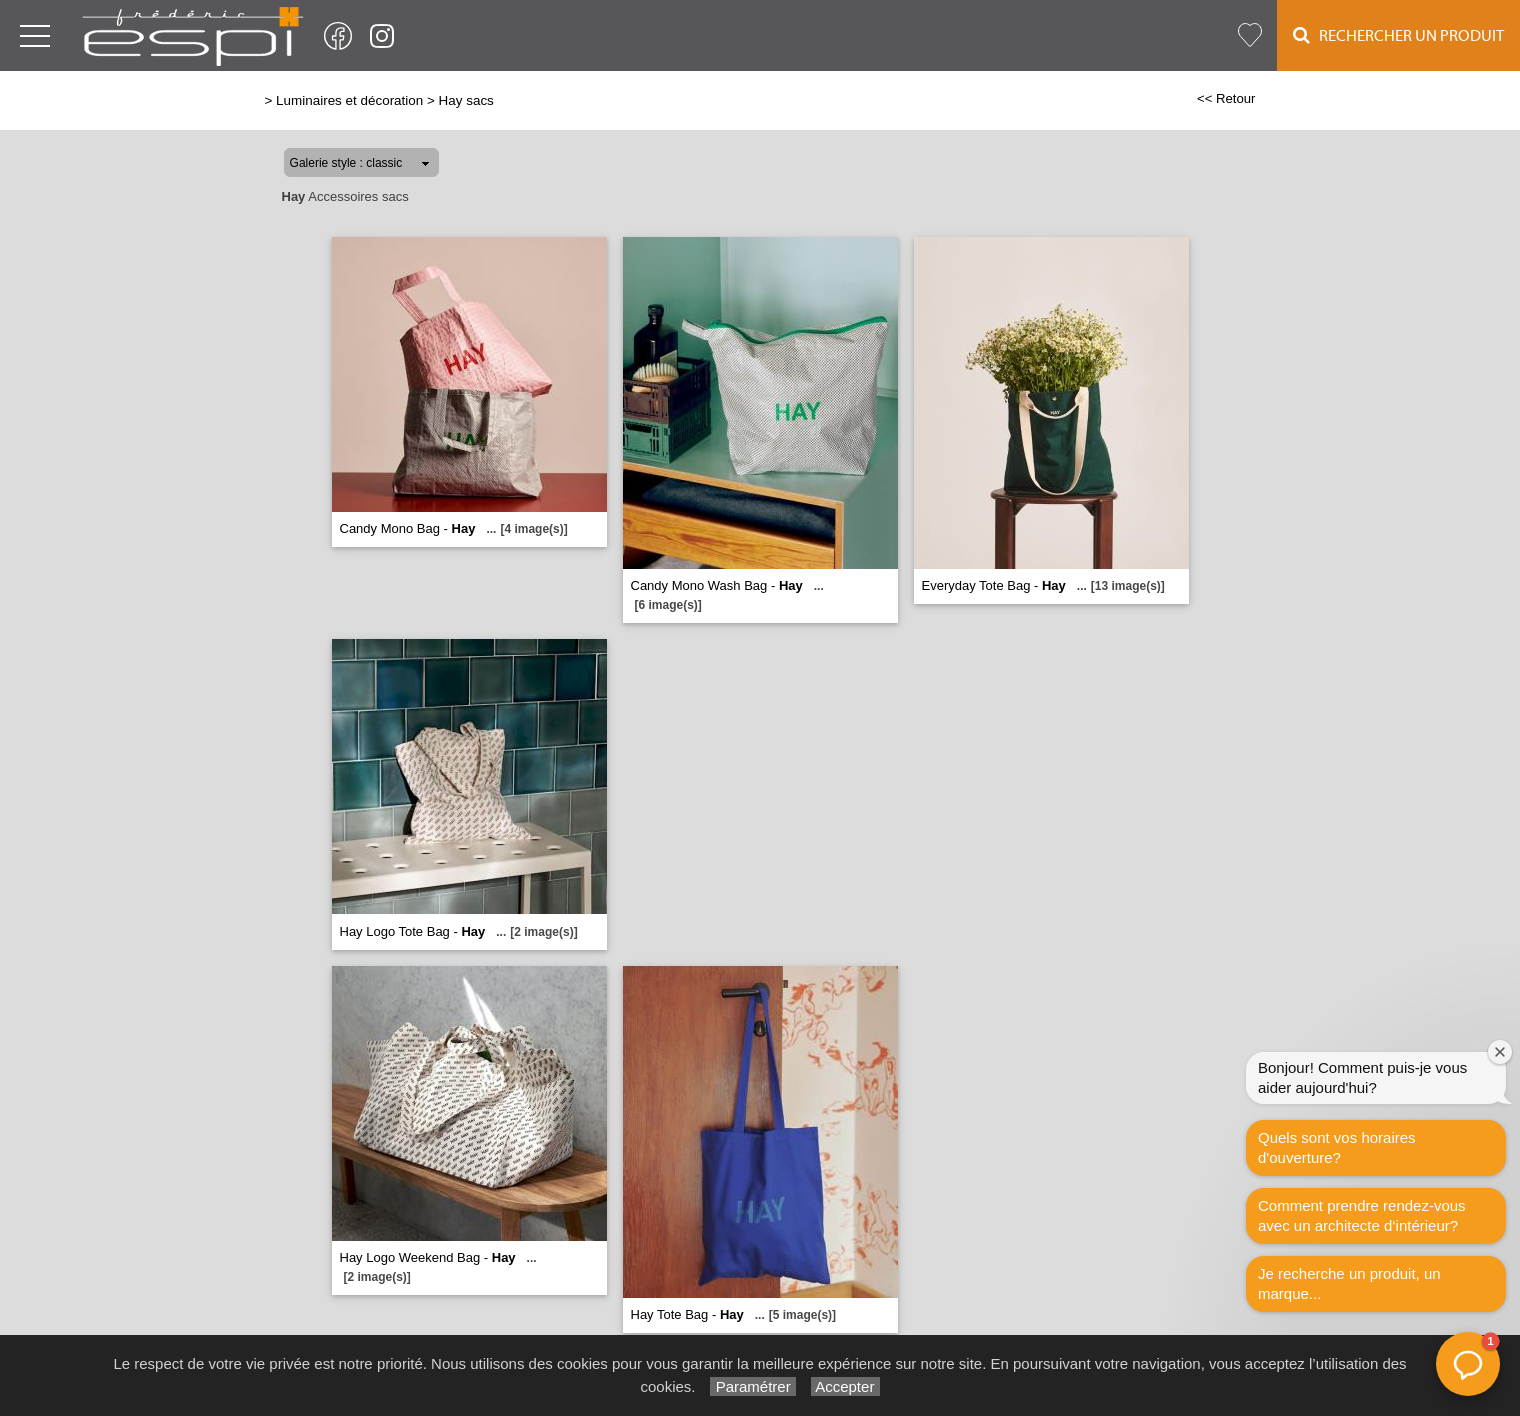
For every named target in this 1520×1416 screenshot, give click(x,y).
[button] (1468, 1364)
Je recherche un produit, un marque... (1349, 1283)
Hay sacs (466, 100)
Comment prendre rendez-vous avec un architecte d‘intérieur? (1362, 1215)
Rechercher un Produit (1398, 35)
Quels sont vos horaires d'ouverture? (1337, 1147)
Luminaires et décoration (349, 100)
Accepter (845, 1386)
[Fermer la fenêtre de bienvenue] (1500, 1052)
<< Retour (1226, 98)
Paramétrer (752, 1386)
